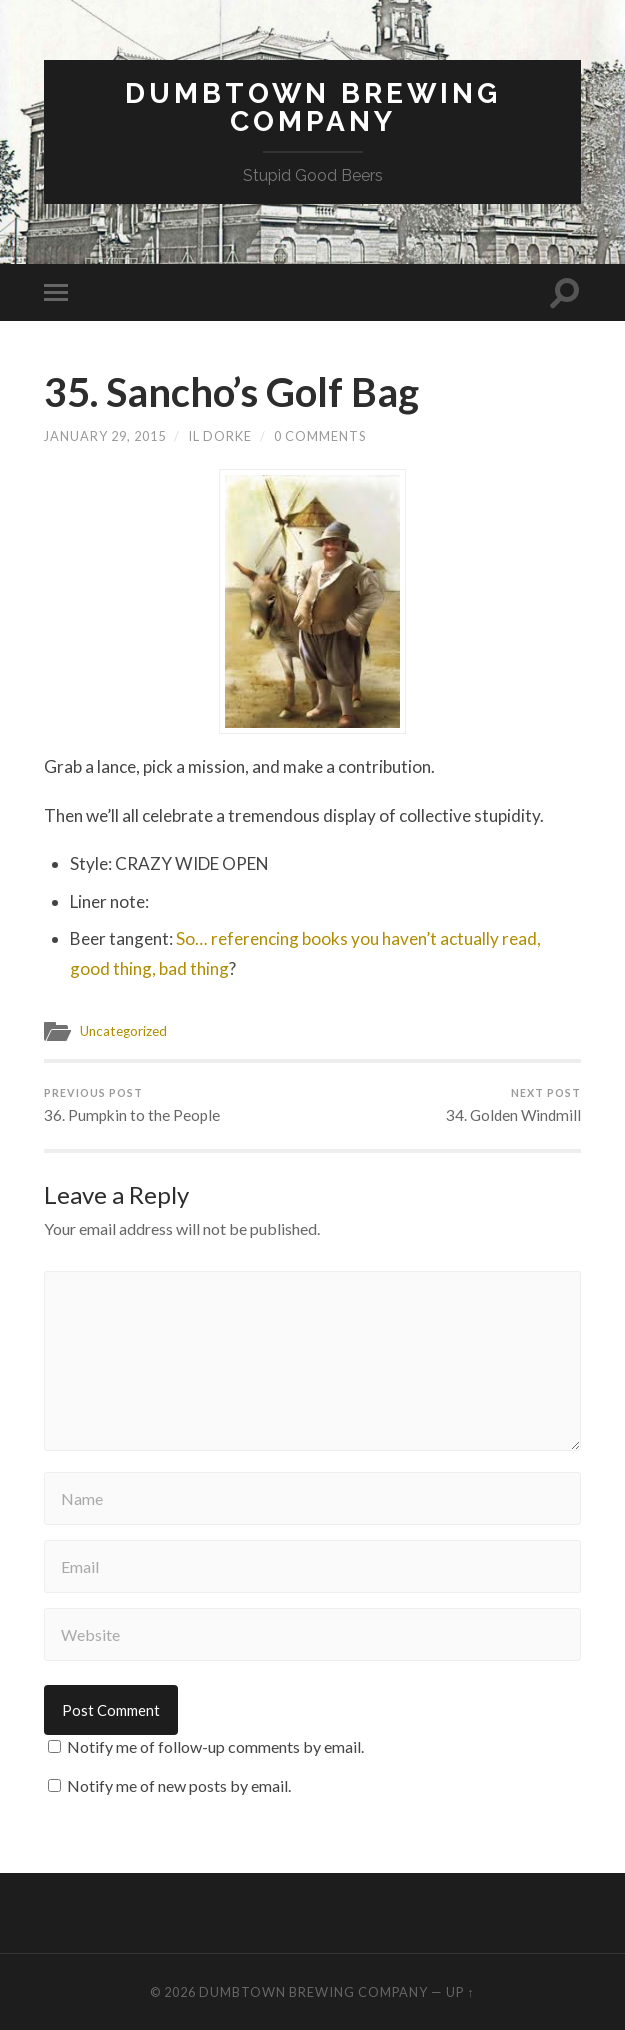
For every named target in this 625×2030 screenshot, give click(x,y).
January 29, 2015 (105, 436)
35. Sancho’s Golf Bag (231, 392)
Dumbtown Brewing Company (313, 107)
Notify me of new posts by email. (179, 1785)
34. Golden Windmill (513, 1105)
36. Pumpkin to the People (132, 1105)
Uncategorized (123, 1031)
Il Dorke (220, 436)
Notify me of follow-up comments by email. (215, 1746)
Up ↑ (460, 1992)
